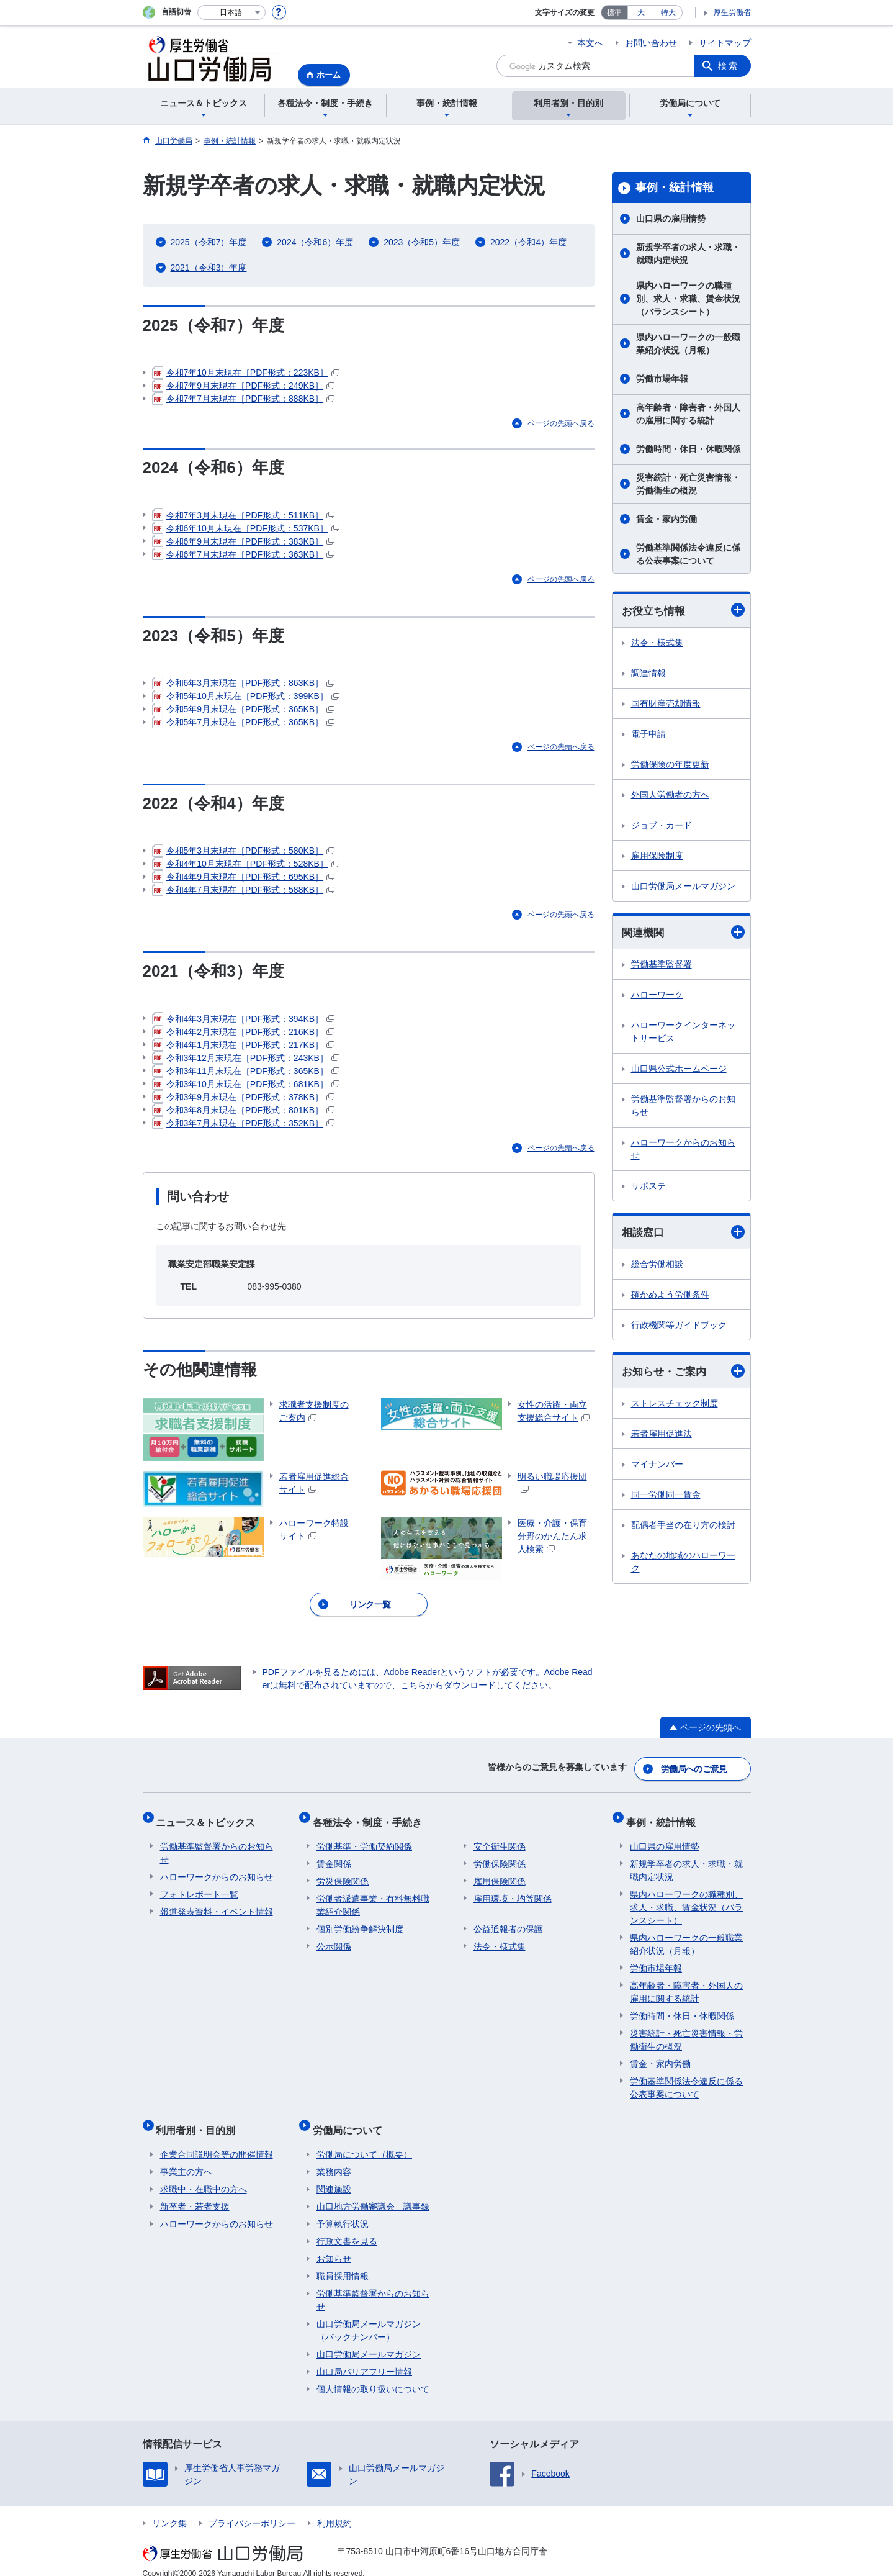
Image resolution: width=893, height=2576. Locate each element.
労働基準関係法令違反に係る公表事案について (688, 554)
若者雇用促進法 (661, 1437)
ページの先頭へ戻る (561, 424)
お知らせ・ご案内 (683, 1374)
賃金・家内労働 (666, 519)
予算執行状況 (342, 2210)
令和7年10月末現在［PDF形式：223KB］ (245, 374)
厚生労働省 (732, 12)
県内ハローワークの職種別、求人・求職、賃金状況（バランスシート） (688, 299)
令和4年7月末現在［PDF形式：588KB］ (243, 894)
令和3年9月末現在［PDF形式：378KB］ (243, 1102)
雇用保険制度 (657, 856)
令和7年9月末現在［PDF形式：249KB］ (243, 387)
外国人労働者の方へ (670, 795)
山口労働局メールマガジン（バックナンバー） (368, 2316)
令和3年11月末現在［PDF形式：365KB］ (245, 1076)
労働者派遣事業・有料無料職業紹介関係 (372, 1899)
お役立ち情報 (683, 610)
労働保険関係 (499, 1858)
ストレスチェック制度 (674, 1406)
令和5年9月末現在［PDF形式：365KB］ (243, 713)
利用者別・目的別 (200, 2120)
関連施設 (333, 2176)
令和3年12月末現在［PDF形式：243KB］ (245, 1063)
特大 (668, 12)
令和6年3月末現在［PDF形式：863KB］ (243, 686)
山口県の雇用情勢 (671, 219)
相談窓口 (683, 1234)
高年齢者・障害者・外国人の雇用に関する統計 (688, 413)
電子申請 (648, 734)
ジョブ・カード (661, 826)
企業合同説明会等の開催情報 (216, 2141)
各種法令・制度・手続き (371, 1820)
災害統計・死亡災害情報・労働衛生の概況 (688, 483)
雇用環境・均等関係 (512, 1893)
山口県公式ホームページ (679, 1070)
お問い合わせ (651, 42)
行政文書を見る (346, 2228)
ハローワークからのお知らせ (683, 1150)
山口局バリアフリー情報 (364, 2358)
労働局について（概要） (364, 2141)
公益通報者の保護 (508, 1923)
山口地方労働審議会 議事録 (372, 2193)
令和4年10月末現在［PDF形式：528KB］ (245, 868)
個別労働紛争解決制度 (359, 1923)
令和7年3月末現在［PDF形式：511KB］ (243, 517)
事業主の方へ (186, 2158)
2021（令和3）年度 (209, 268)
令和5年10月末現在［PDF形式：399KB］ (245, 700)
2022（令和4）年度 (528, 242)
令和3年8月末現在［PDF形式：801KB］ (243, 1115)
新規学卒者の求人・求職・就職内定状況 (688, 253)
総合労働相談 (657, 1267)
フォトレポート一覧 (199, 1889)
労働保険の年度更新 (670, 765)
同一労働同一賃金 (666, 1498)
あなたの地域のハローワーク (683, 1564)
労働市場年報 (662, 379)
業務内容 (333, 2158)
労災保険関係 (342, 1876)
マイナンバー (657, 1467)
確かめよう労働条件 (670, 1297)
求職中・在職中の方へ (203, 2176)
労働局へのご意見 (694, 1771)
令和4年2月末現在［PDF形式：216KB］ (243, 1037)
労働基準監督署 (661, 966)
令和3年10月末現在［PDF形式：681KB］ (245, 1089)
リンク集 (169, 2510)
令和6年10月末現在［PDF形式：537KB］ (245, 530)
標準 (614, 12)
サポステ (648, 1188)
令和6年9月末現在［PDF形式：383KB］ (243, 543)
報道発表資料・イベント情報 (216, 1906)
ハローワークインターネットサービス (683, 1033)
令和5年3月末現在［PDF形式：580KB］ (243, 855)
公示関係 (333, 1941)
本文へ (590, 42)
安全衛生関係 (499, 1841)
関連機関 (683, 933)
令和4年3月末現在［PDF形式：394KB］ (243, 1024)
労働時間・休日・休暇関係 (688, 449)
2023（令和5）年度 (422, 242)
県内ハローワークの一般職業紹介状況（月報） (688, 343)
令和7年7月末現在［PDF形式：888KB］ (243, 400)
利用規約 (334, 2510)
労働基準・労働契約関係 (364, 1841)
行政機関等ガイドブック (679, 1327)
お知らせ (333, 2245)
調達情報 (648, 674)
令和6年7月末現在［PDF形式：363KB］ (243, 556)
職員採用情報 (342, 2262)
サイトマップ (725, 42)
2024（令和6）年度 (315, 242)
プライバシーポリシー (252, 2510)
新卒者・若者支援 (195, 2193)
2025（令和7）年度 (209, 242)
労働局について (351, 2120)
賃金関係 (333, 1858)
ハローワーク (657, 996)
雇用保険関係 (499, 1876)
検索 (728, 66)
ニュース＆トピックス (209, 1820)
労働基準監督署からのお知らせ (683, 1107)
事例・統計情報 (674, 187)
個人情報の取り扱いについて (372, 2375)
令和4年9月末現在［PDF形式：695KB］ (243, 881)
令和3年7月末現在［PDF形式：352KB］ (243, 1129)
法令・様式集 (657, 643)
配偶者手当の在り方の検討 (683, 1528)
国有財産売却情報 (666, 704)
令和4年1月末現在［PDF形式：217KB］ (243, 1050)
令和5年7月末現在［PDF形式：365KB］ (243, 726)
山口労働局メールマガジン (683, 887)
